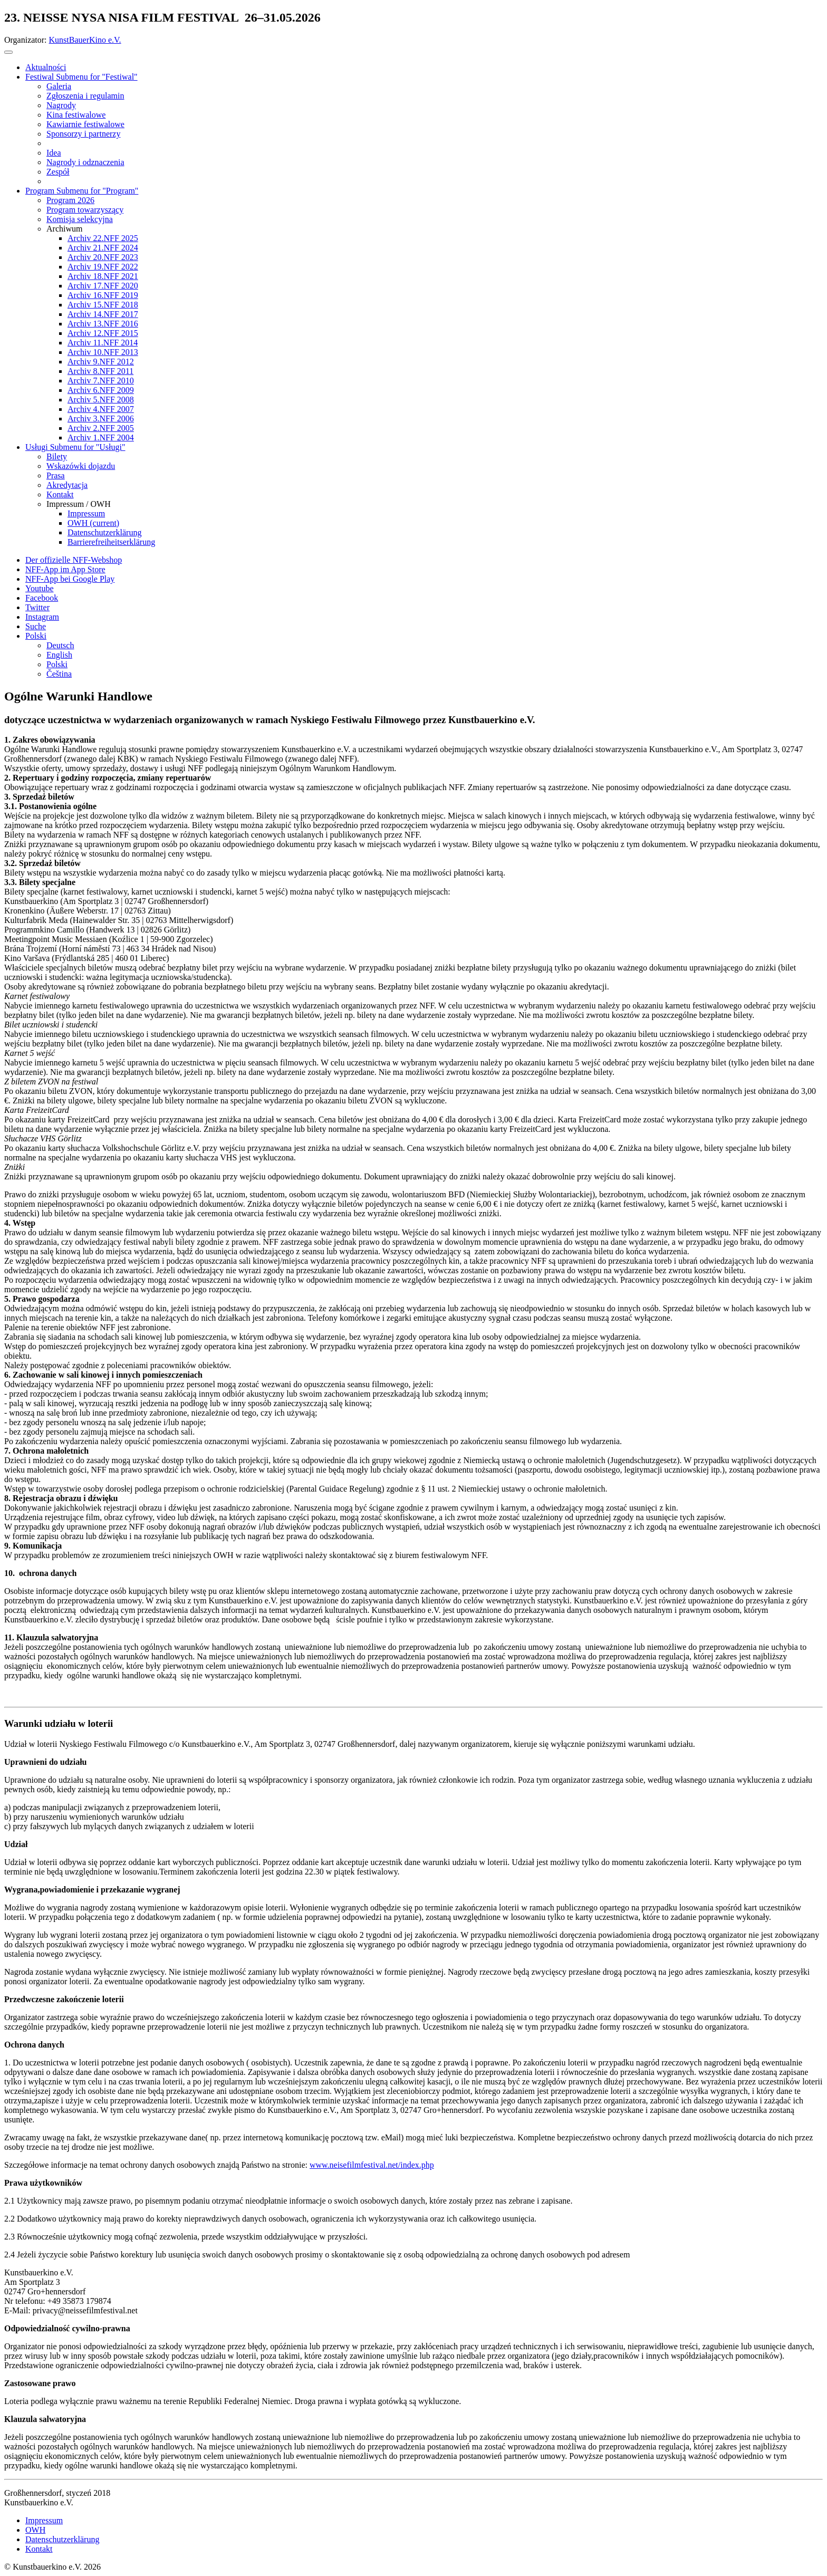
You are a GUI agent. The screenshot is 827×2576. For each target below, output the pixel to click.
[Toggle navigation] (8, 52)
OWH (35, 2529)
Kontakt (39, 2548)
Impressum (44, 2520)
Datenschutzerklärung (62, 2539)
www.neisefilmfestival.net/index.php (372, 2164)
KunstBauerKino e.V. (85, 39)
